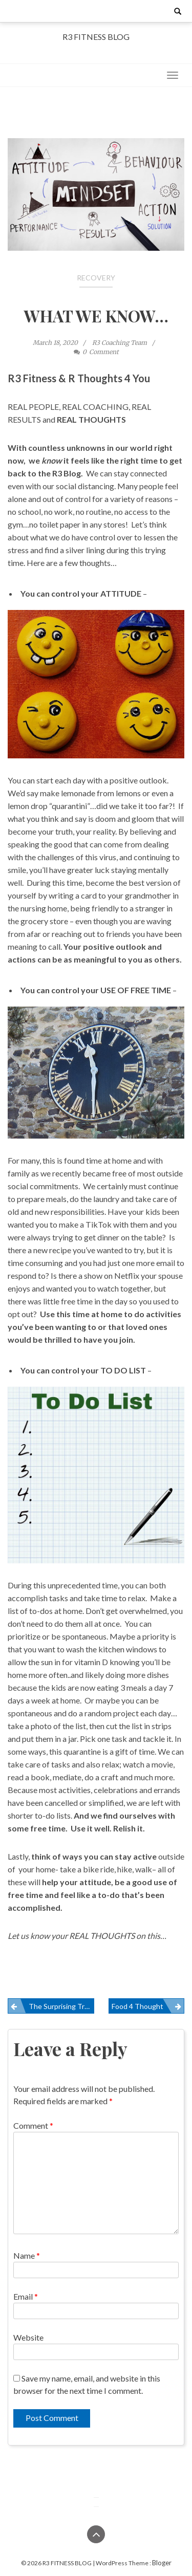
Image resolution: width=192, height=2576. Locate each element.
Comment (33, 2125)
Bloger (162, 2563)
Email (25, 2296)
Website (28, 2337)
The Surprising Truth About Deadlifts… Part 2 (61, 2006)
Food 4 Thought (137, 2006)
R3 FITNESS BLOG (96, 36)
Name (26, 2255)
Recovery (96, 277)
